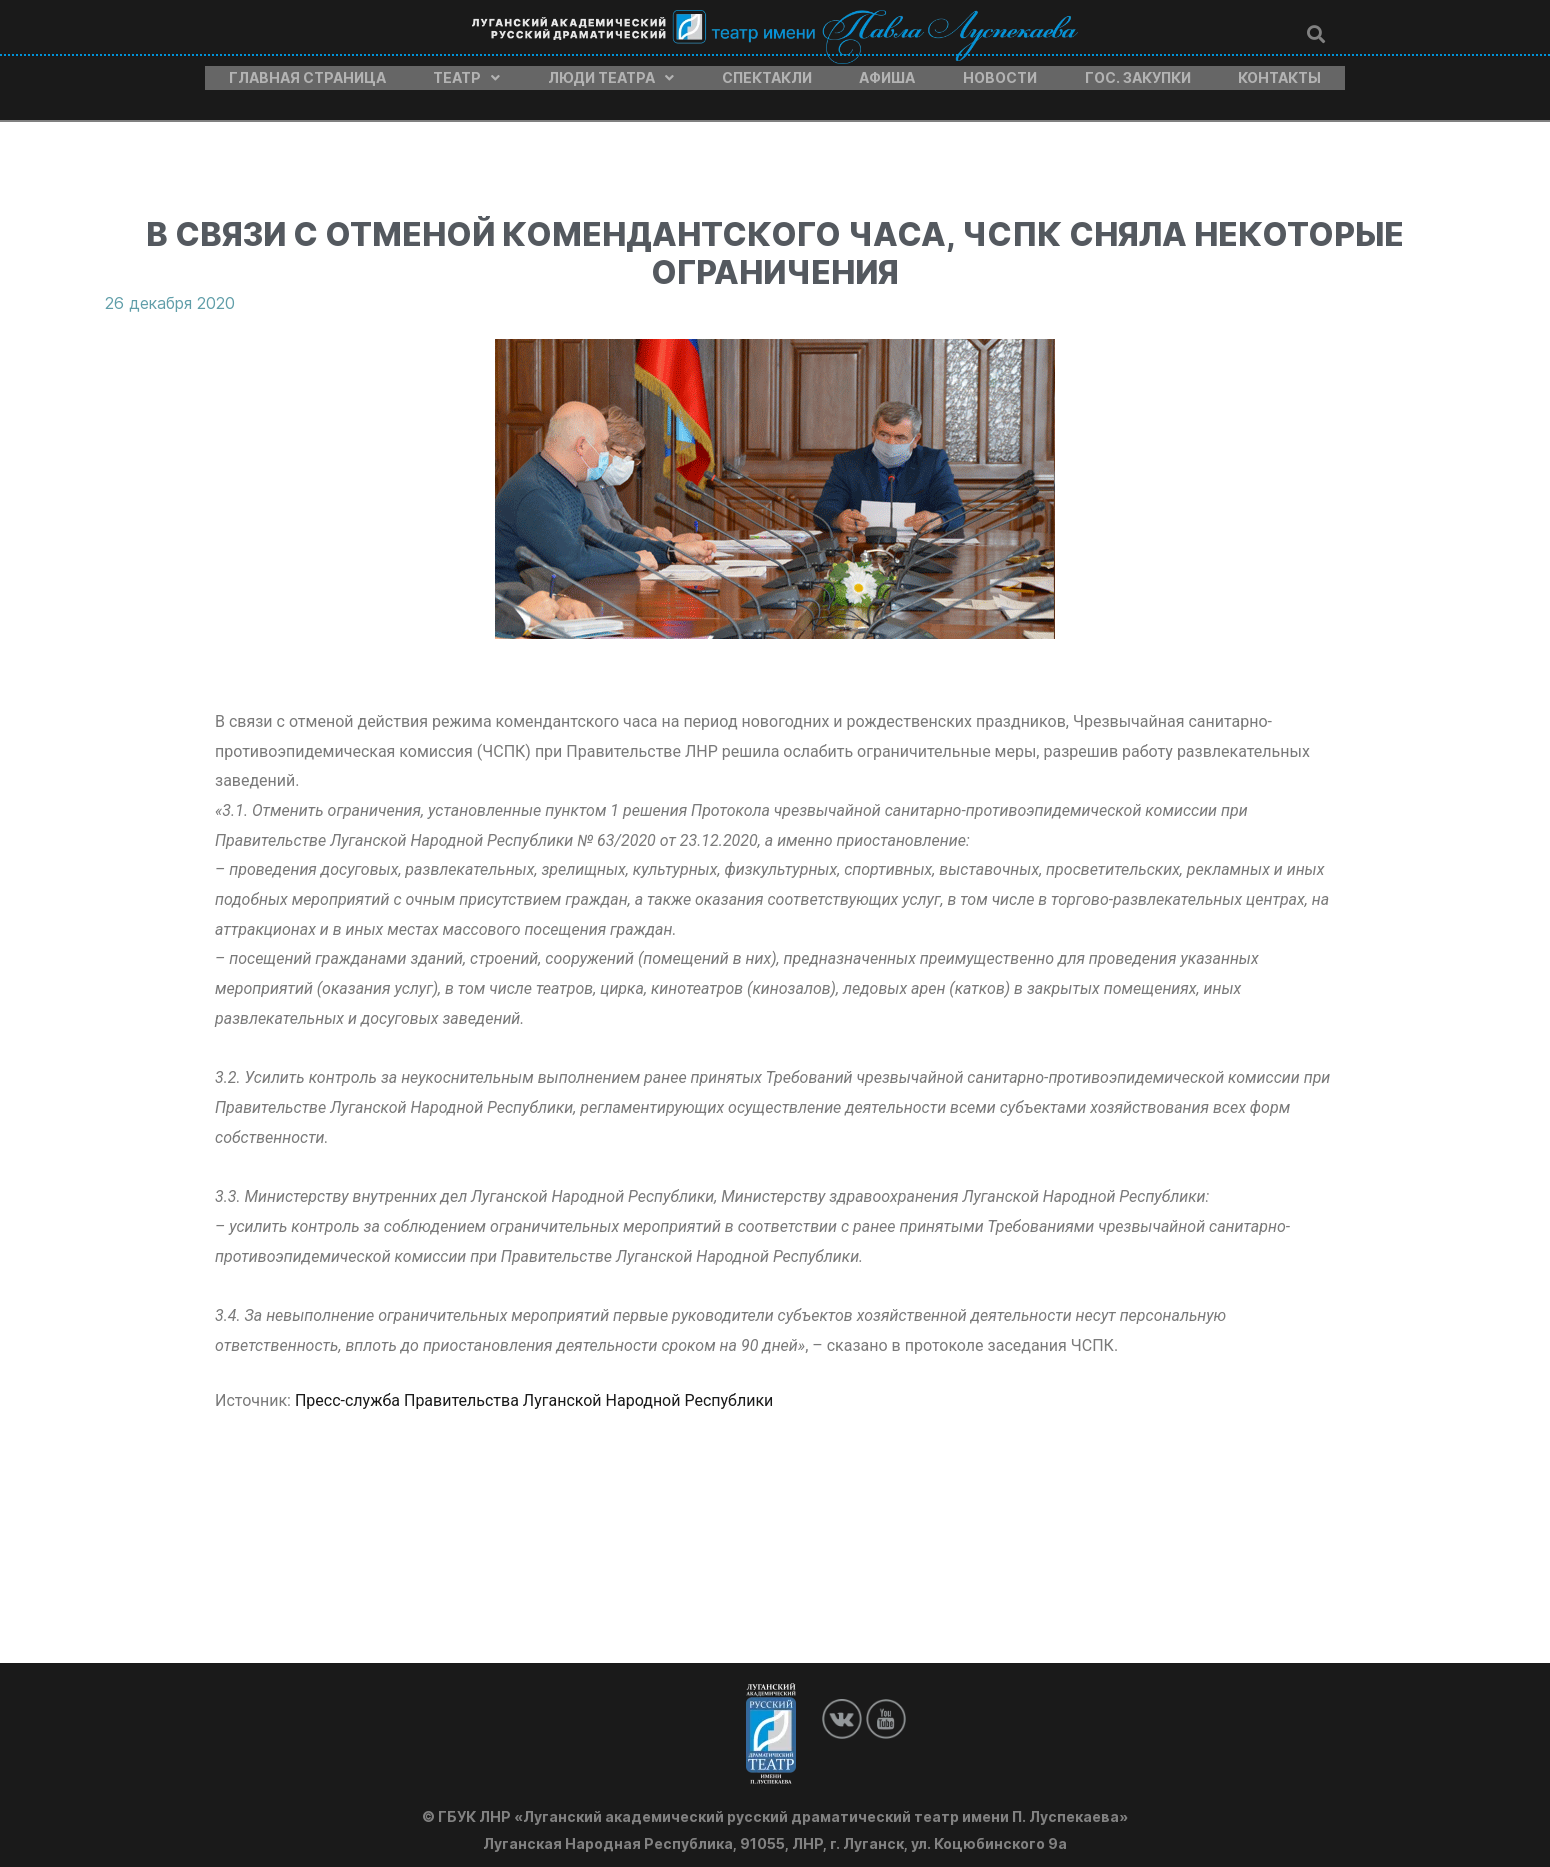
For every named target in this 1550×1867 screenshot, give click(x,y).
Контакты (1279, 73)
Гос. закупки (1138, 73)
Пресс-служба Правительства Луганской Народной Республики (536, 1390)
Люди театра (611, 73)
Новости (1000, 73)
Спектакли (767, 73)
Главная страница (307, 73)
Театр (466, 73)
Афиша (887, 73)
